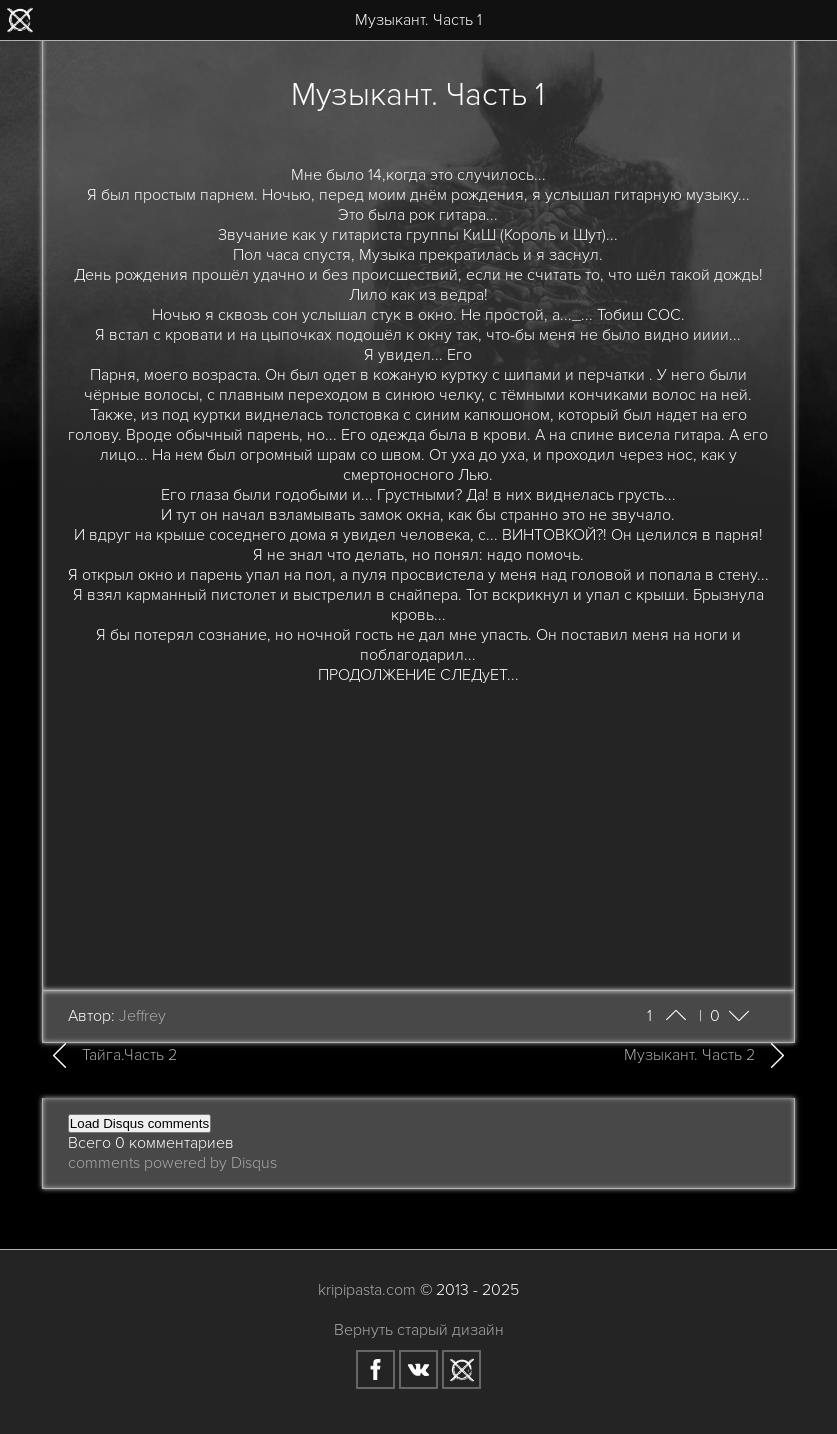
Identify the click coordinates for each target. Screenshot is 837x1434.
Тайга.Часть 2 (129, 1055)
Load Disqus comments (139, 1123)
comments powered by (172, 1163)
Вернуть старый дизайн (419, 1330)
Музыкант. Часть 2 (689, 1055)
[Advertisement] (418, 825)
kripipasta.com (367, 1290)
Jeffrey (142, 1016)
